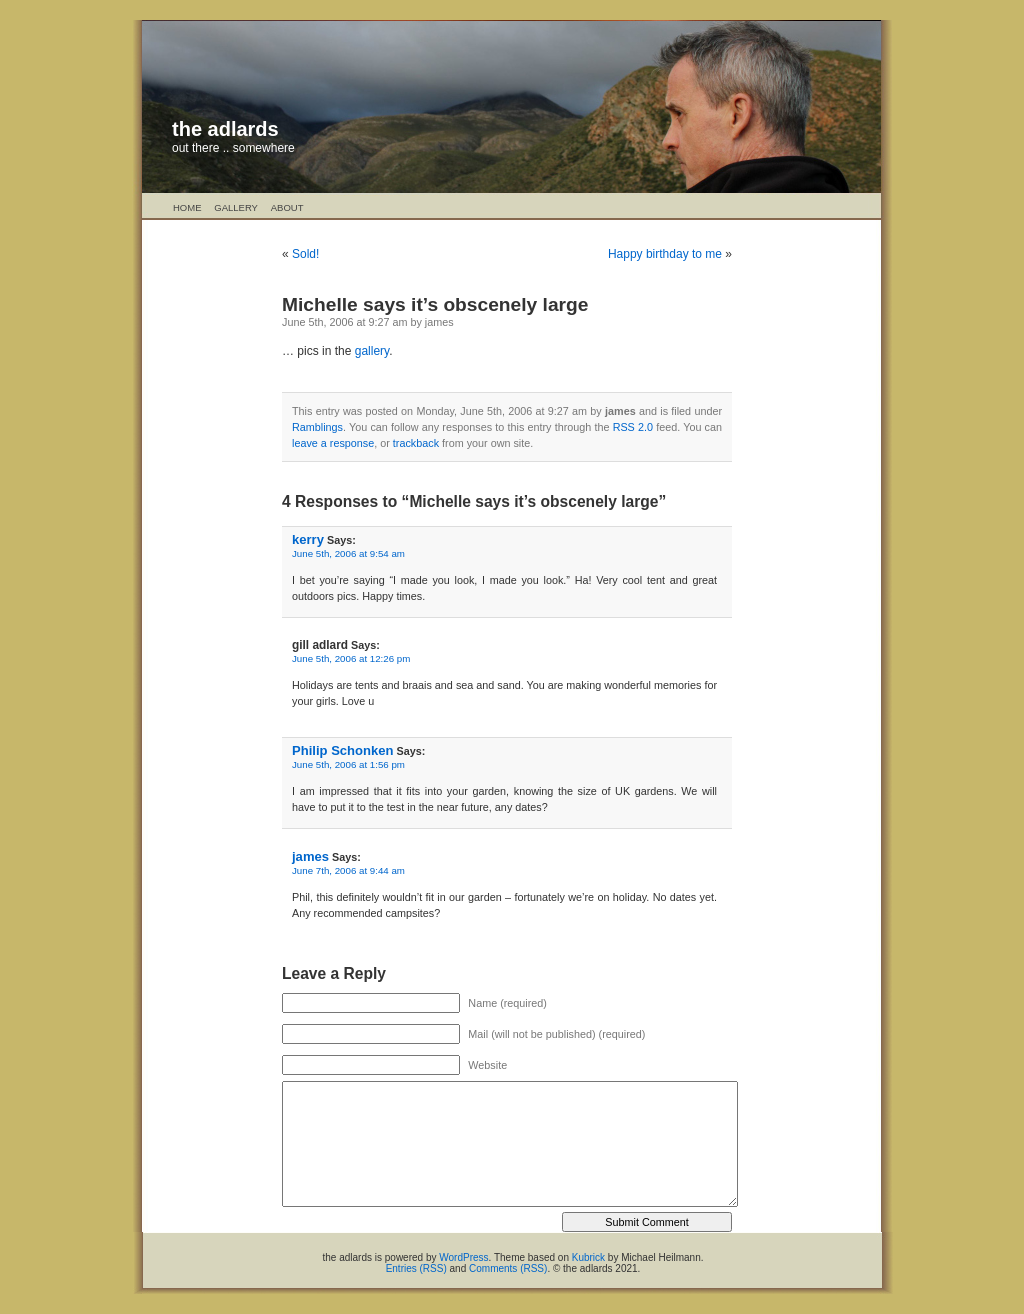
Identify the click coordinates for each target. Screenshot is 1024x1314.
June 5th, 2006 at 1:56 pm (348, 764)
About (287, 207)
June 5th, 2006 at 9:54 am (348, 553)
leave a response (333, 443)
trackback (416, 443)
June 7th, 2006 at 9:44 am (348, 870)
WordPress (463, 1257)
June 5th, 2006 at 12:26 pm (351, 658)
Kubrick (588, 1257)
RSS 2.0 (633, 427)
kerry (308, 539)
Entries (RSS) (416, 1268)
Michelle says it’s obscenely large (435, 304)
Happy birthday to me (665, 254)
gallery (372, 351)
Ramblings (317, 427)
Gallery (236, 207)
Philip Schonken (343, 750)
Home (187, 207)
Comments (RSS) (508, 1268)
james (310, 856)
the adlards (225, 129)
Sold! (305, 254)
